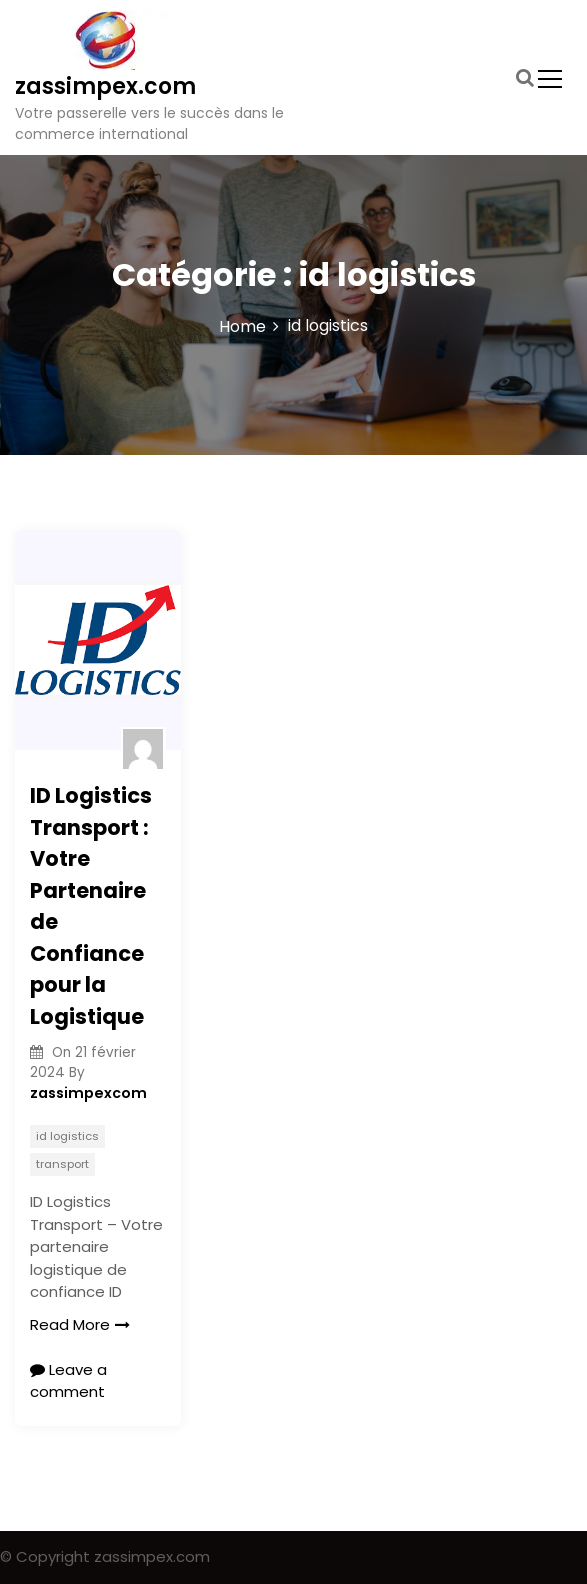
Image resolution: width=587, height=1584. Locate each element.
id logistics (67, 1136)
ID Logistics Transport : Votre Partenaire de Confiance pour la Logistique (91, 906)
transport (62, 1164)
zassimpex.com (105, 86)
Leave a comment (68, 1381)
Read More (80, 1324)
